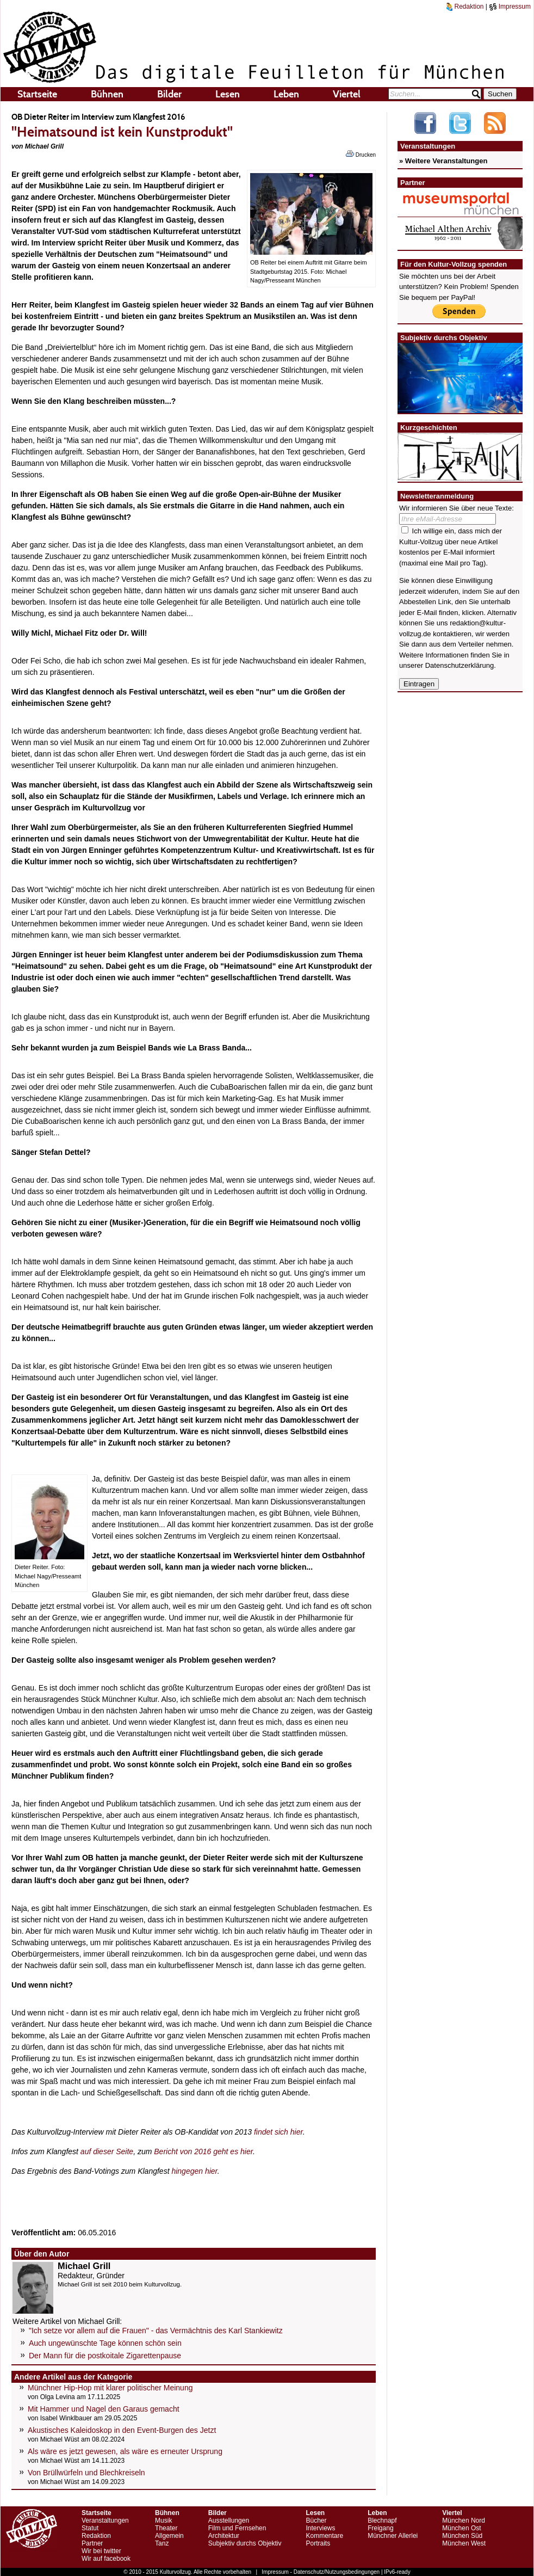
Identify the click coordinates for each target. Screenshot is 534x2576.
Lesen (227, 94)
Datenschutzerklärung (459, 665)
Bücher (316, 2520)
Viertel (347, 94)
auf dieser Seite (106, 2151)
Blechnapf (382, 2520)
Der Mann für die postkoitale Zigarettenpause (105, 2355)
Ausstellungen (228, 2520)
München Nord (463, 2520)
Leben (286, 94)
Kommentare (324, 2536)
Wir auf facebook (106, 2558)
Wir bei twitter (101, 2551)
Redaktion (464, 6)
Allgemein (169, 2536)
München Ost (461, 2528)
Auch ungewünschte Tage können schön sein (105, 2343)
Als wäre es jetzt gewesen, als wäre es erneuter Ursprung (125, 2451)
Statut (90, 2528)
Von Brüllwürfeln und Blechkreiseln (86, 2472)
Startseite (37, 94)
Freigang (380, 2528)
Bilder (169, 94)
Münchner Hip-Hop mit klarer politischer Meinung (110, 2387)
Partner (92, 2543)
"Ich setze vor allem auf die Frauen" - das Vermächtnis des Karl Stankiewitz (156, 2330)
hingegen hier (194, 2171)
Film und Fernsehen (237, 2528)
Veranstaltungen (105, 2520)
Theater (166, 2528)
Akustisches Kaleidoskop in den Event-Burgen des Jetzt (122, 2430)
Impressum (510, 6)
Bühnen (107, 94)
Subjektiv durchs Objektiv (245, 2543)
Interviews (320, 2528)
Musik (163, 2520)
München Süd (462, 2536)
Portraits (318, 2543)
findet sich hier (278, 2132)
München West (464, 2543)
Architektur (223, 2536)
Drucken (361, 154)
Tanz (162, 2543)
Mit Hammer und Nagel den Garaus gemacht (103, 2409)
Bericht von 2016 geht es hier (203, 2151)
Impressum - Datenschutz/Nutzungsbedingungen (321, 2572)
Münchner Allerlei (393, 2536)
